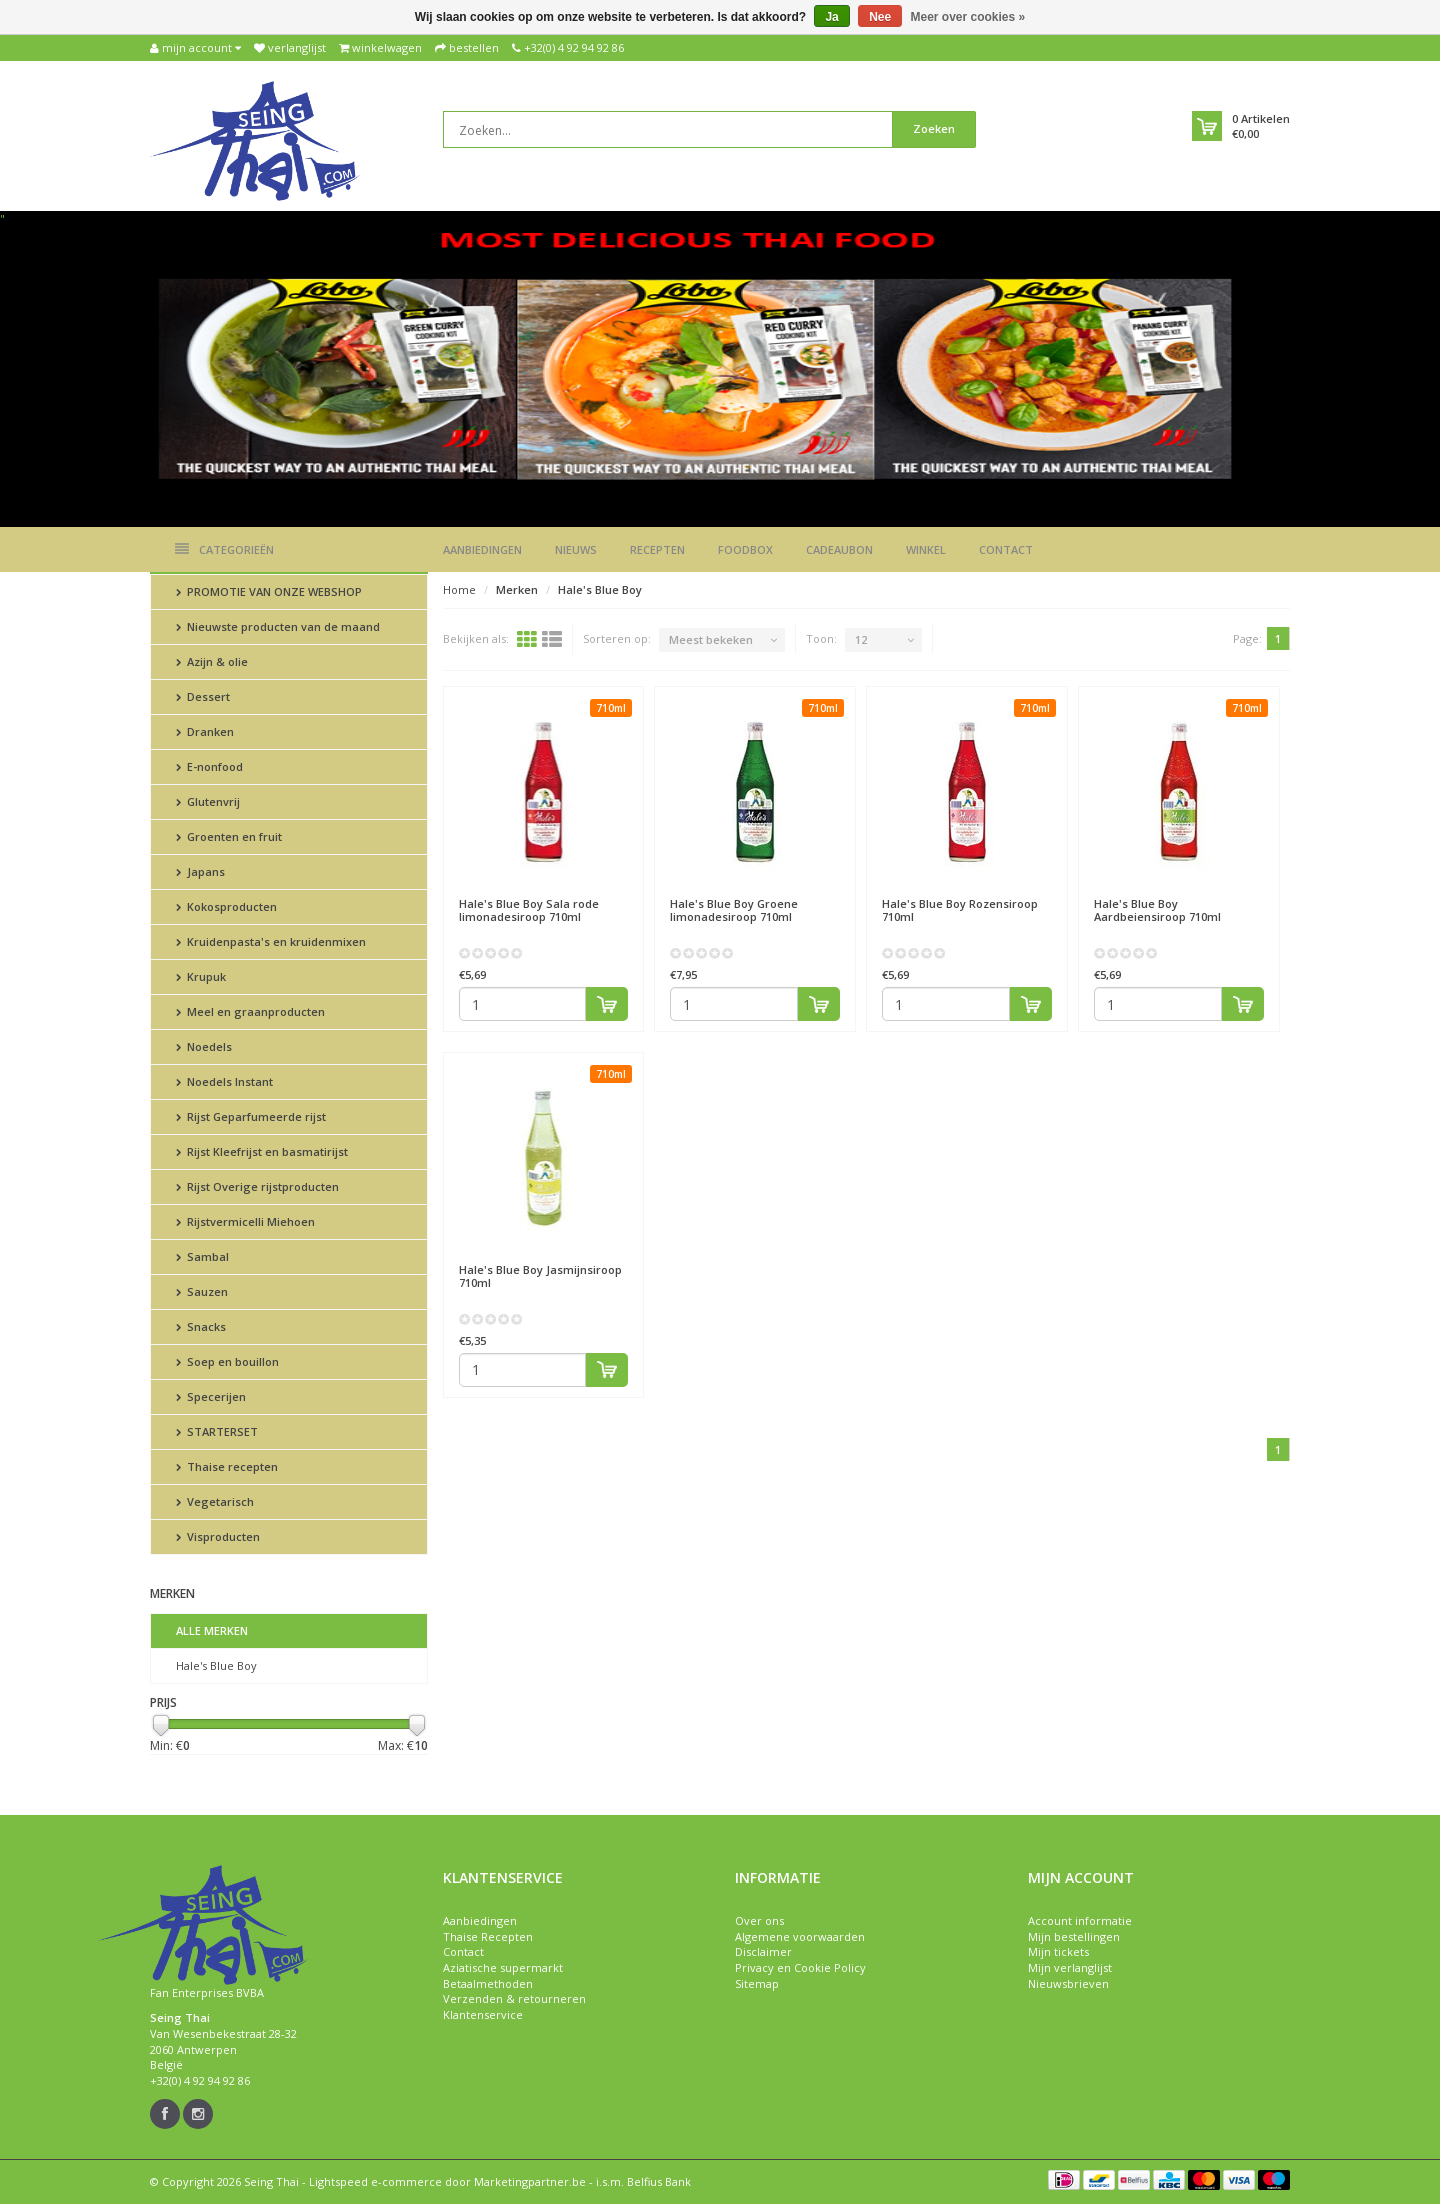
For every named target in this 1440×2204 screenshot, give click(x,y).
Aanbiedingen (482, 549)
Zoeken (934, 128)
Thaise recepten (227, 1466)
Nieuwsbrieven (1068, 1983)
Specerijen (211, 1396)
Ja (831, 17)
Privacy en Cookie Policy (800, 1967)
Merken (517, 589)
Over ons (759, 1920)
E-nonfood (209, 766)
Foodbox (745, 549)
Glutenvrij (208, 801)
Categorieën (224, 549)
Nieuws (576, 549)
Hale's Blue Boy (216, 1665)
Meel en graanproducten (250, 1011)
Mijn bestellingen (1074, 1936)
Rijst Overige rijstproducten (257, 1186)
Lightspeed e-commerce (375, 2181)
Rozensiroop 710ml (960, 910)
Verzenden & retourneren (514, 1998)
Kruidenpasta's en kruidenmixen (271, 941)
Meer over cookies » (968, 17)
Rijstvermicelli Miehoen (245, 1221)
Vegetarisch (215, 1501)
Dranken (205, 731)
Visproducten (218, 1536)
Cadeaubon (839, 549)
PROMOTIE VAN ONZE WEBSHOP (269, 591)
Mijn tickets (1058, 1951)
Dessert (203, 696)
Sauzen (202, 1291)
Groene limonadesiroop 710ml (734, 910)
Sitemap (757, 1983)
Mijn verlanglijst (1070, 1967)
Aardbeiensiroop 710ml (1157, 910)
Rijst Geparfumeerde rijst (251, 1116)
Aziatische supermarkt (503, 1967)
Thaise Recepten (488, 1936)
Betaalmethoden (488, 1983)
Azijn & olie (212, 661)
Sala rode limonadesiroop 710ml (529, 910)
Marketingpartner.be (530, 2181)
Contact (1006, 549)
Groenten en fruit (229, 836)
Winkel (926, 549)
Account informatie (1080, 1920)
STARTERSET (217, 1431)
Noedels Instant (224, 1081)
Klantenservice (483, 2014)
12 (861, 639)
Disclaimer (763, 1951)
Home (459, 589)
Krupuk (201, 976)
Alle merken (212, 1630)
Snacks (201, 1326)
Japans (200, 871)
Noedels (204, 1046)
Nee (880, 17)
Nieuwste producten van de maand (278, 626)
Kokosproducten (226, 906)
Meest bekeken (711, 639)
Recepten (657, 549)
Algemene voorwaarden (800, 1936)
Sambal (202, 1256)
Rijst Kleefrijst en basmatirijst (262, 1151)
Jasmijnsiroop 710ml (540, 1276)
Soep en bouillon (227, 1361)
